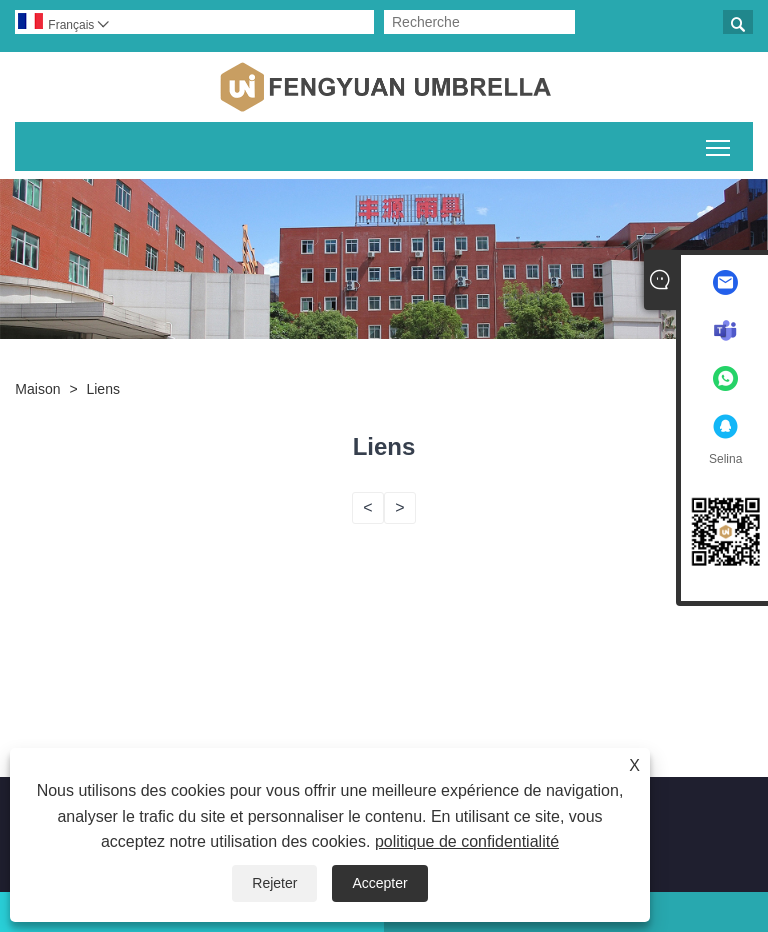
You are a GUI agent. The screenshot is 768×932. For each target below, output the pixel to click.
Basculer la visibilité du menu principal (719, 144)
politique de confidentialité (467, 841)
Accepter (379, 883)
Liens (102, 389)
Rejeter (274, 883)
